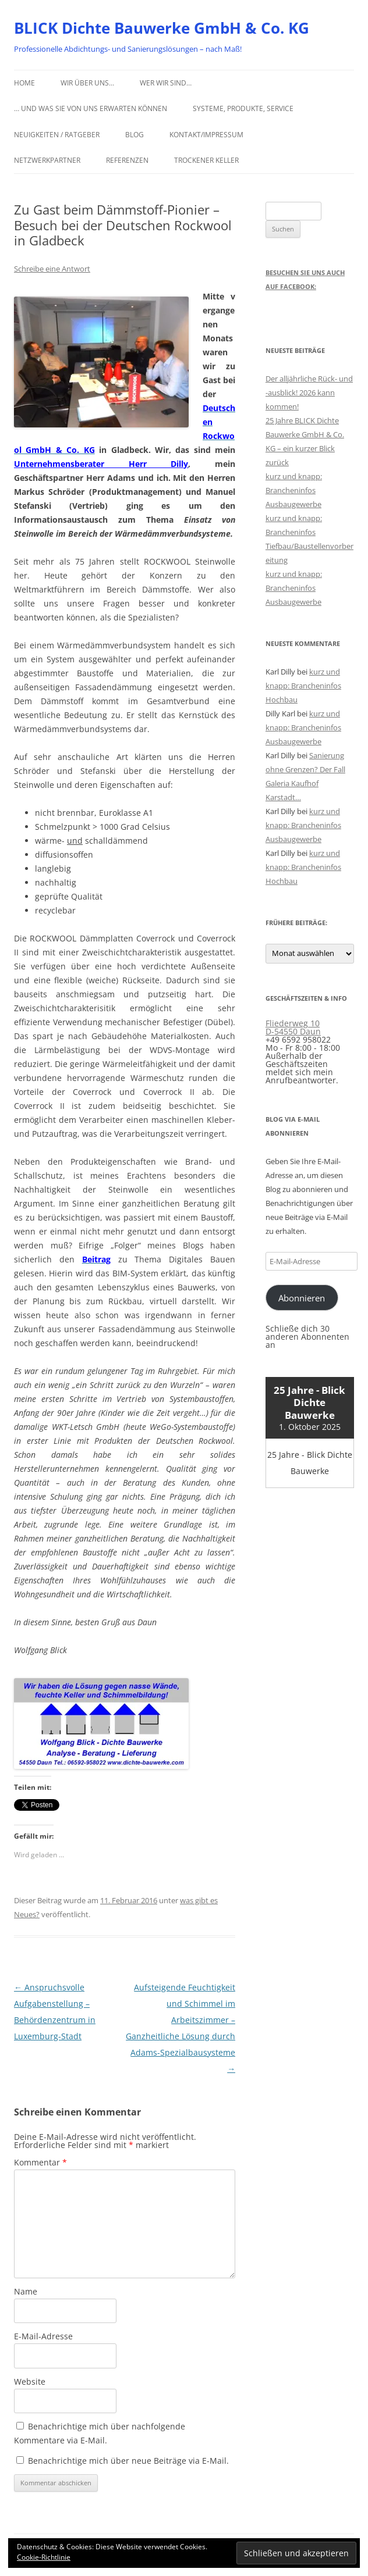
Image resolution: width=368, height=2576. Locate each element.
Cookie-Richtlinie (43, 2557)
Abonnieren (301, 1298)
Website (29, 2381)
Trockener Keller (206, 160)
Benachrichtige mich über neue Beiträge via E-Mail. (128, 2460)
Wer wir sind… (166, 83)
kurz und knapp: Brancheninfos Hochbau (303, 685)
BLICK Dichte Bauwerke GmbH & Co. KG (161, 27)
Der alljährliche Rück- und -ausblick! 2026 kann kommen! (309, 392)
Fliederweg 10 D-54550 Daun (293, 1027)
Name (25, 2291)
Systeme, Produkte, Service (243, 108)
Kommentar (40, 2162)
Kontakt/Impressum (206, 135)
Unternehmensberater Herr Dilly (101, 463)
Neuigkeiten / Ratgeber (57, 135)
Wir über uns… (87, 83)
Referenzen (127, 160)
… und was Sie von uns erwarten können (90, 108)
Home (24, 83)
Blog (134, 135)
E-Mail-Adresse (43, 2336)
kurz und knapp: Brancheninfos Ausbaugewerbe (294, 490)
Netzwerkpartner (47, 160)
